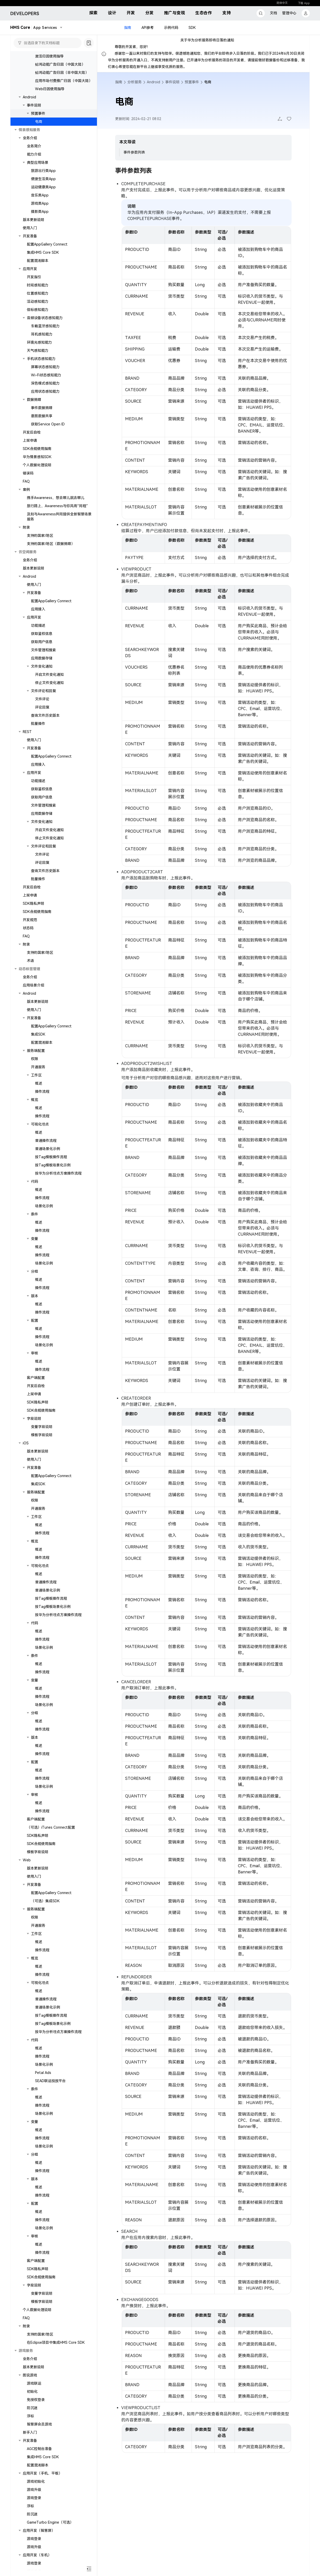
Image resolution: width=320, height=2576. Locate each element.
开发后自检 (32, 432)
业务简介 (34, 146)
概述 (38, 1083)
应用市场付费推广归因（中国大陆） (63, 81)
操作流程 (42, 1091)
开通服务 (38, 1067)
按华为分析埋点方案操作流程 (58, 1173)
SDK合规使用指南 (37, 449)
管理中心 (289, 13)
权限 (34, 1059)
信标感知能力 (37, 310)
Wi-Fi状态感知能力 (46, 375)
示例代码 (171, 28)
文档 (273, 13)
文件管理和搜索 (43, 650)
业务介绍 (30, 560)
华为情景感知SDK (37, 457)
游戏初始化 (36, 2481)
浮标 (30, 2416)
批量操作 (38, 724)
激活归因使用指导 (49, 56)
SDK (192, 28)
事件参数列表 (134, 152)
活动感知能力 (37, 301)
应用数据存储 (41, 658)
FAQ (26, 481)
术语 (30, 961)
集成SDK (38, 1034)
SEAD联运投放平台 (50, 2081)
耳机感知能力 (41, 334)
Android (29, 576)
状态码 (28, 928)
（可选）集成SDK (45, 1901)
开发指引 (34, 277)
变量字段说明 (41, 1427)
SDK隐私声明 (33, 903)
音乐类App (40, 195)
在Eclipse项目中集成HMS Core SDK (56, 2342)
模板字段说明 (41, 1435)
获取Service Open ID (48, 424)
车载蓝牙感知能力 (45, 326)
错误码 (28, 473)
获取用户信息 (41, 642)
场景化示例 (44, 1206)
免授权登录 (36, 2400)
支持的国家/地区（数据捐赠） (51, 544)
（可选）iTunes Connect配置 (51, 1827)
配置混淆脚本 (37, 261)
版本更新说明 (33, 220)
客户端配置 (36, 1378)
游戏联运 (34, 2383)
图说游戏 (30, 2375)
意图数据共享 (41, 416)
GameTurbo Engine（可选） (50, 2522)
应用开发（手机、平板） (42, 2473)
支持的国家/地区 (40, 535)
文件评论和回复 (43, 691)
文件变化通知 (41, 666)
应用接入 (38, 609)
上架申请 (30, 440)
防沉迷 (32, 2408)
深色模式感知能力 (45, 383)
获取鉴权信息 (41, 634)
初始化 (32, 2391)
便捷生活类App (43, 179)
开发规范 (30, 920)
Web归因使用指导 (49, 89)
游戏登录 (34, 2498)
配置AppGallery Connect (47, 244)
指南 (127, 28)
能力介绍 (34, 154)
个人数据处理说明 (37, 465)
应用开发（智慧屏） (39, 2530)
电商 (38, 122)
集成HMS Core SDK (43, 252)
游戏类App (40, 203)
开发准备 (34, 593)
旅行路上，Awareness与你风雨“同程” (57, 506)
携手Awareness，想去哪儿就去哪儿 (55, 498)
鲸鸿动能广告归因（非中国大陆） (62, 73)
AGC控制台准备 (39, 2449)
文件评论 (42, 699)
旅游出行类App (43, 171)
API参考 (147, 28)
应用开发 (34, 617)
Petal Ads (43, 2073)
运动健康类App (43, 187)
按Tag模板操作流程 (51, 1157)
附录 (26, 944)
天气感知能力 (37, 351)
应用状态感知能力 (45, 391)
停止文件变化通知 (49, 683)
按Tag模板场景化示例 (53, 1165)
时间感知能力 (37, 285)
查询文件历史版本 (45, 715)
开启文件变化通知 (49, 674)
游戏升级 (34, 2490)
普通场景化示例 (47, 1149)
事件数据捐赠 (41, 408)
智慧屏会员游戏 (39, 2424)
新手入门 (30, 2432)
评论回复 (42, 707)
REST (27, 732)
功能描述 (38, 625)
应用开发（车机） (37, 2555)
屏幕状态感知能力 (45, 367)
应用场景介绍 (33, 985)
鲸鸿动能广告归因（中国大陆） (60, 64)
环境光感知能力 (39, 342)
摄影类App (40, 212)
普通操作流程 (46, 1141)
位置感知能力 (37, 293)
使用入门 (30, 228)
